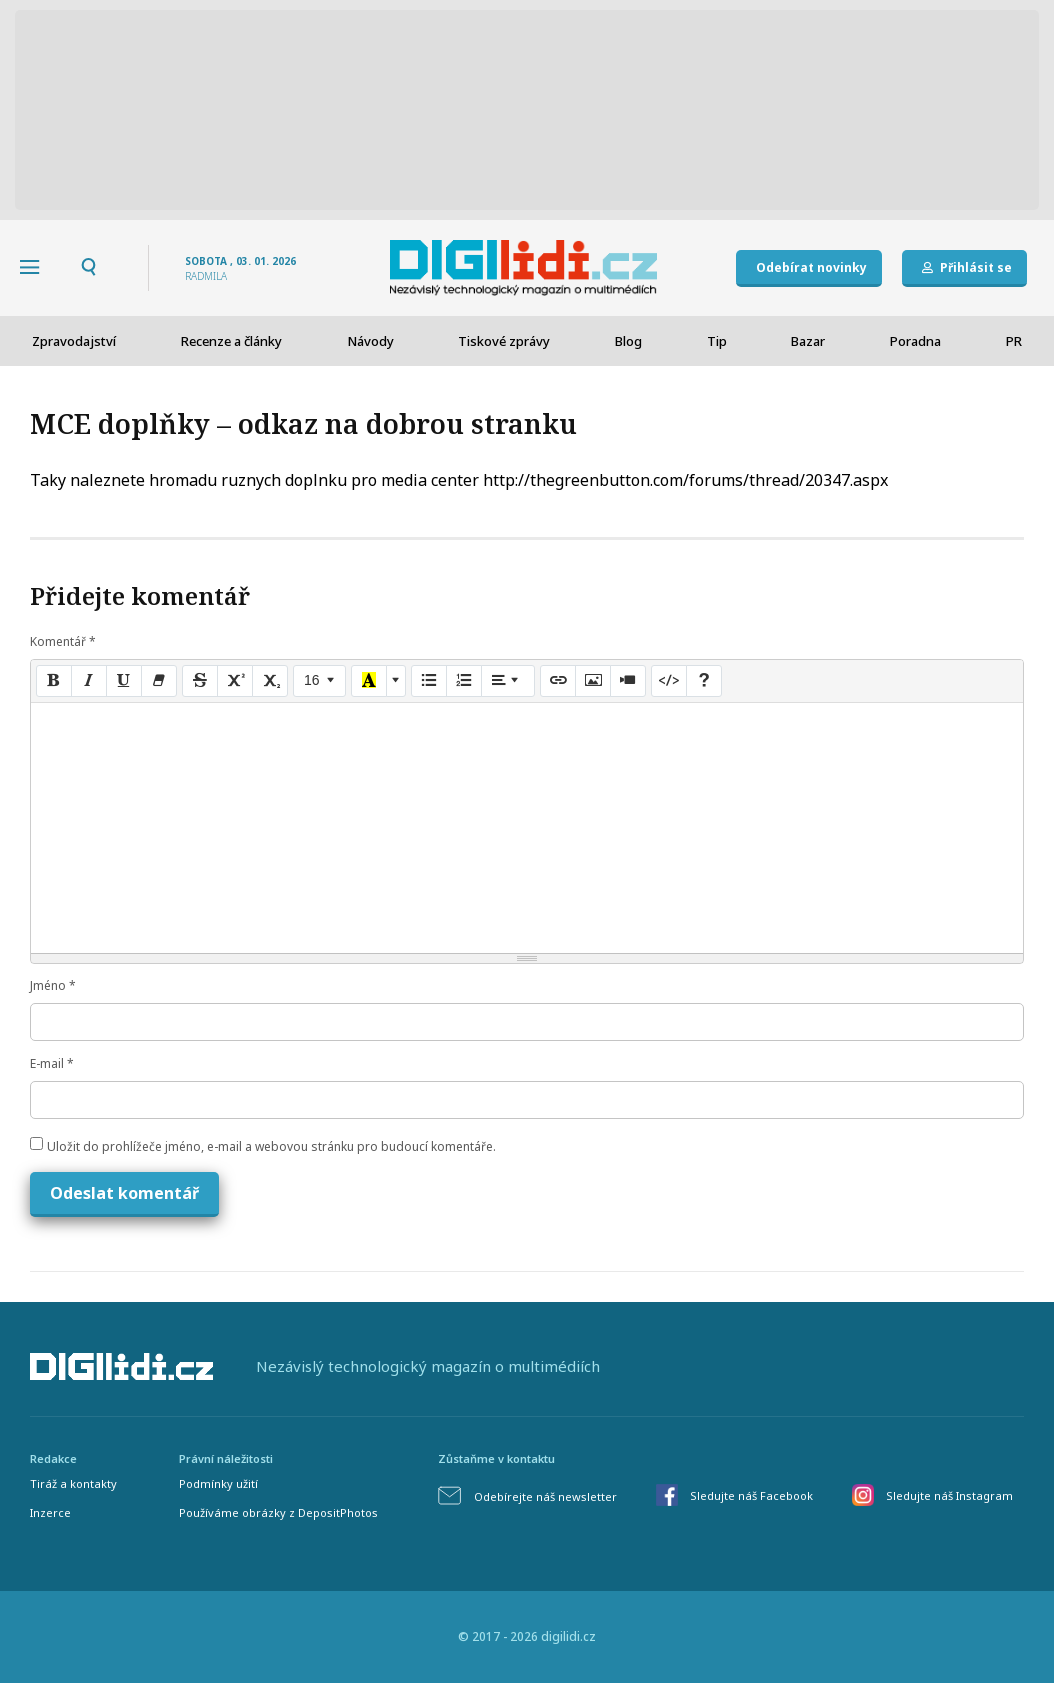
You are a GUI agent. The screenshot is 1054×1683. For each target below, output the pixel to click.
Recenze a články (231, 341)
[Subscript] (270, 681)
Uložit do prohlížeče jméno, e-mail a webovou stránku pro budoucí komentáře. (271, 1146)
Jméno (53, 985)
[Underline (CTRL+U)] (124, 681)
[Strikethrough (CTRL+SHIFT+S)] (200, 681)
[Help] (704, 681)
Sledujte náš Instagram (949, 1495)
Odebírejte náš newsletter (545, 1496)
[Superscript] (235, 681)
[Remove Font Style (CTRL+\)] (159, 681)
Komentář (63, 641)
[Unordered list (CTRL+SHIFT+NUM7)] (429, 681)
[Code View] (669, 681)
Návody (370, 341)
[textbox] (527, 828)
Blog (628, 341)
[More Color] (396, 681)
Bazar (808, 341)
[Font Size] (319, 681)
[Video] (628, 681)
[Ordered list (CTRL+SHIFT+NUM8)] (464, 681)
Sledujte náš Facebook (751, 1495)
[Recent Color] (369, 681)
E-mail (52, 1063)
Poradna (915, 341)
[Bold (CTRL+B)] (54, 681)
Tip (717, 341)
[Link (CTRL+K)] (558, 681)
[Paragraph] (508, 681)
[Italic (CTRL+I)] (89, 681)
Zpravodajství (74, 341)
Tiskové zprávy (504, 341)
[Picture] (593, 681)
